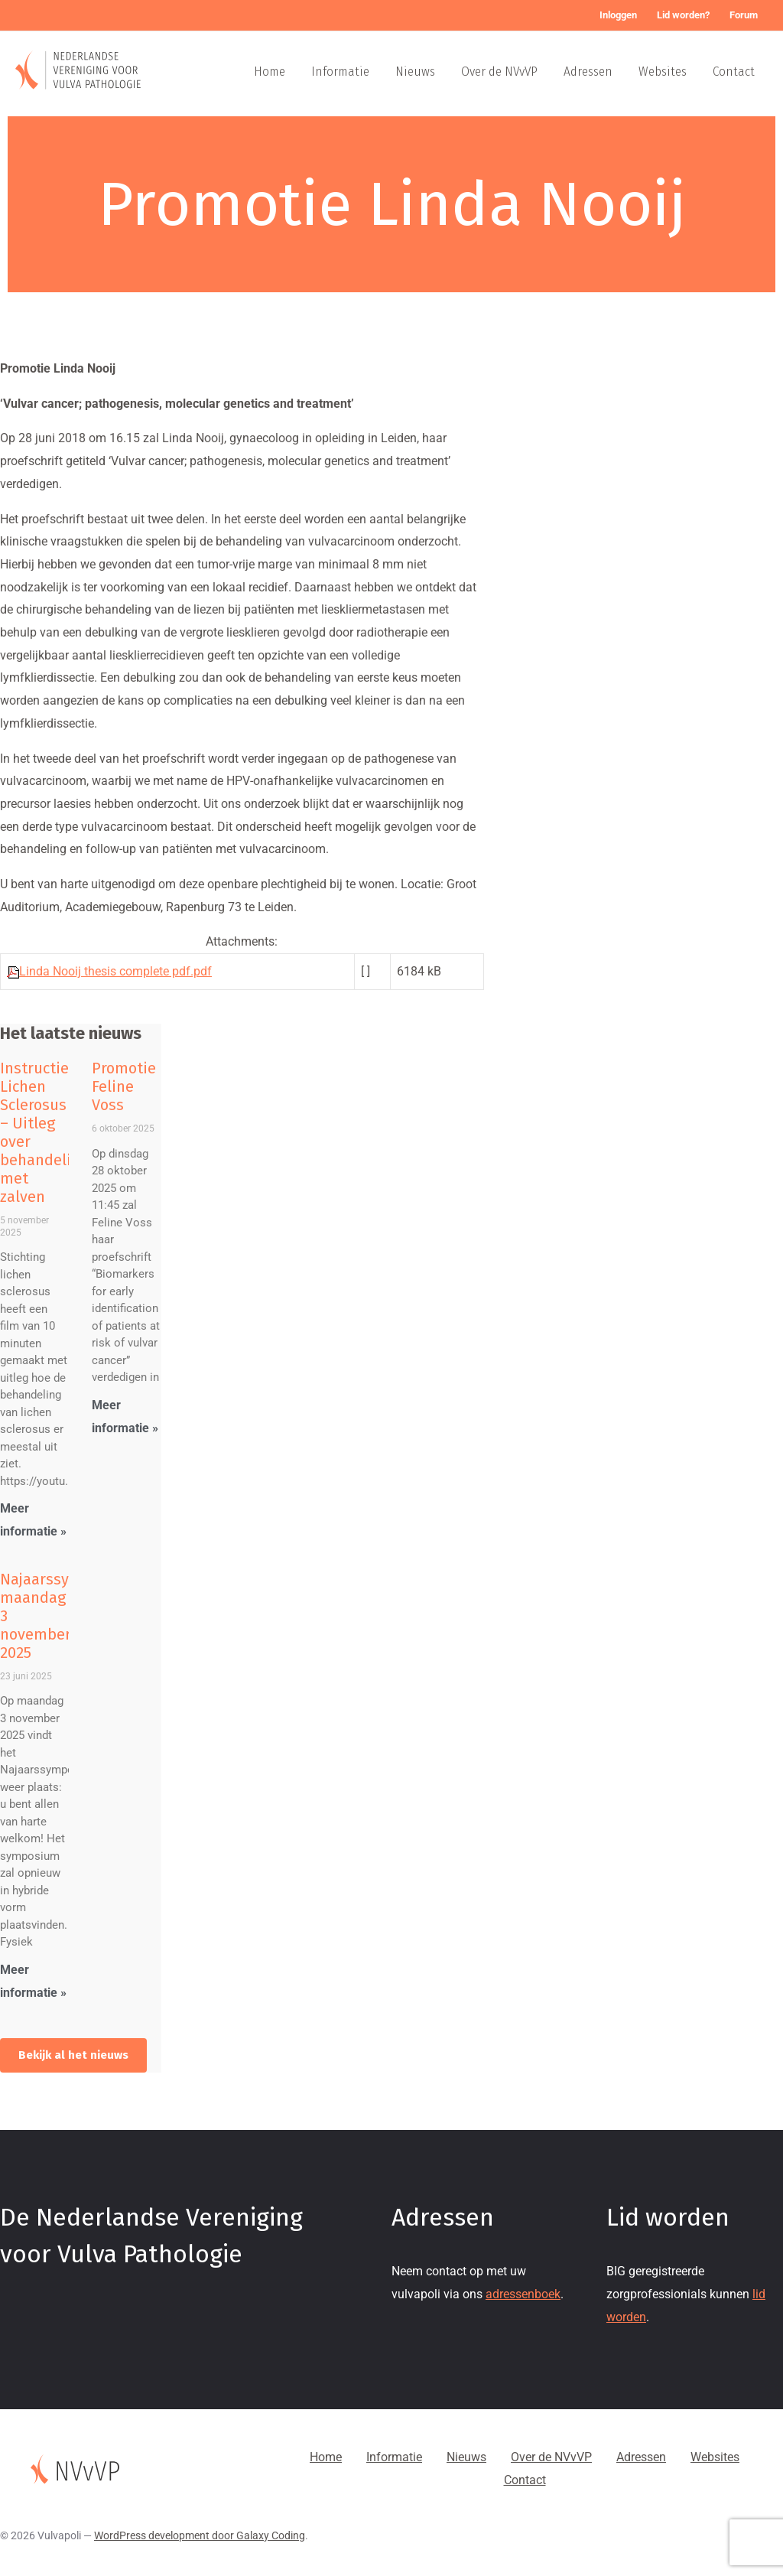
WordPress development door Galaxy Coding (199, 2535)
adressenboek (523, 2294)
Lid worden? (683, 15)
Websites (662, 72)
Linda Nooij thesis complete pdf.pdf (115, 971)
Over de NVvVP (499, 72)
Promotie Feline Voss (124, 1086)
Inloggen (618, 15)
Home (269, 72)
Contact (734, 72)
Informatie (340, 72)
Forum (743, 15)
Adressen (588, 72)
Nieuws (415, 72)
